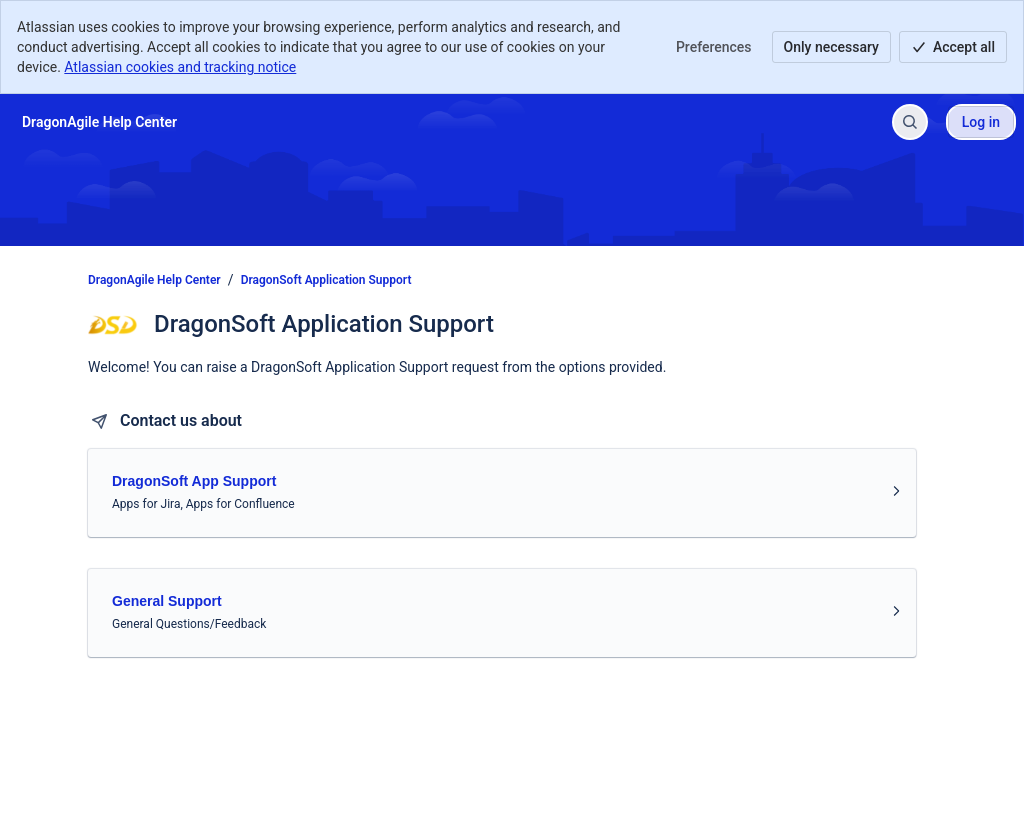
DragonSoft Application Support (326, 280)
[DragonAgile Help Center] (99, 122)
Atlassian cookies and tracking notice (180, 67)
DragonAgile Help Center (154, 280)
